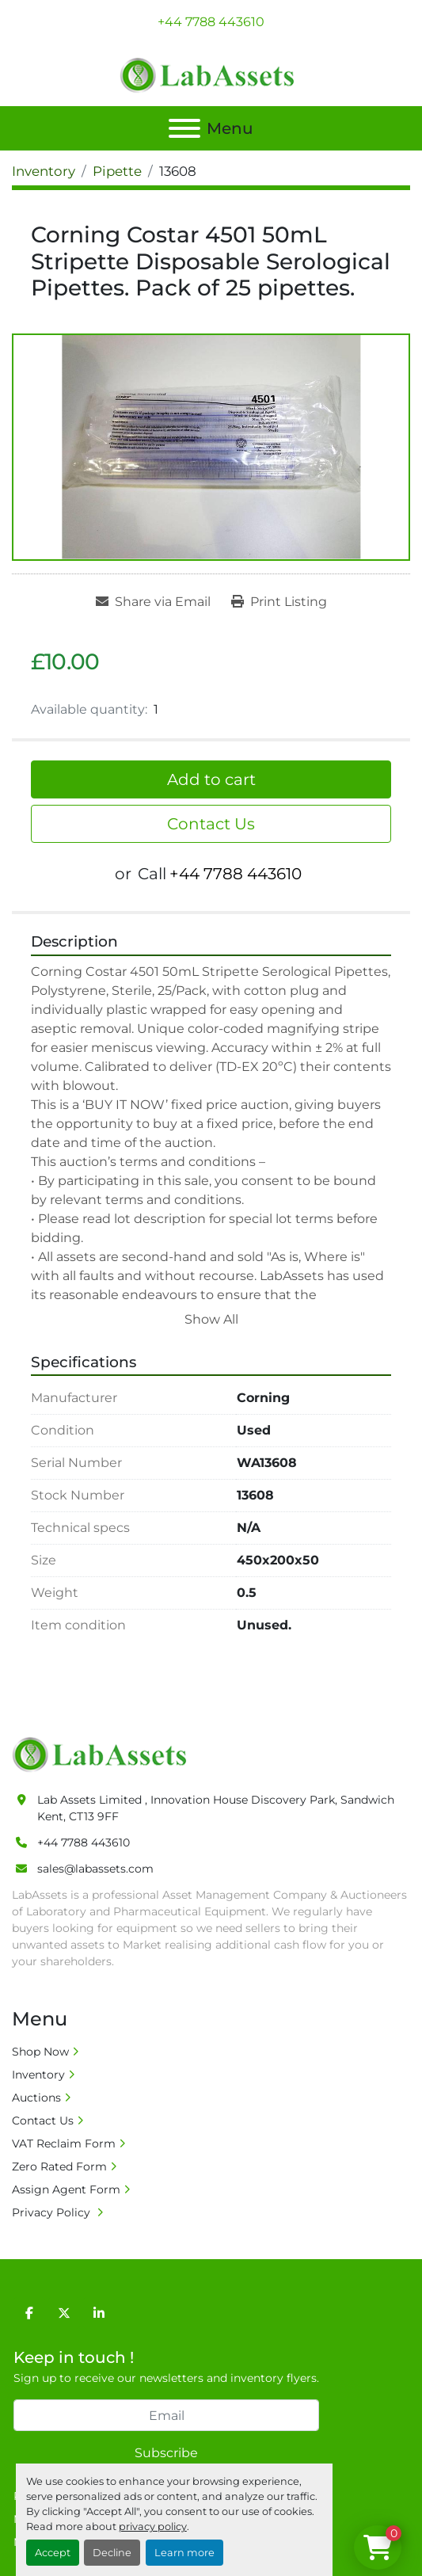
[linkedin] (99, 2313)
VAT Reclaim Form (64, 2143)
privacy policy (153, 2526)
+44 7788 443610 (211, 21)
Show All (211, 1319)
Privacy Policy (52, 2212)
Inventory (38, 2074)
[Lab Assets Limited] (103, 1754)
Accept (52, 2553)
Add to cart (211, 779)
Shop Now (40, 2051)
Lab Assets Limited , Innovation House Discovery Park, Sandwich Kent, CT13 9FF (215, 1808)
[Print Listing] (279, 602)
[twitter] (64, 2313)
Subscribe (166, 2452)
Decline (112, 2553)
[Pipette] (117, 171)
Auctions (36, 2097)
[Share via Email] (153, 602)
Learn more (184, 2553)
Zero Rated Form (59, 2166)
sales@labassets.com (95, 1869)
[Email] (166, 2415)
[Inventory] (43, 171)
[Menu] (184, 128)
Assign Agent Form (66, 2189)
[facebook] (29, 2313)
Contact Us (211, 823)
